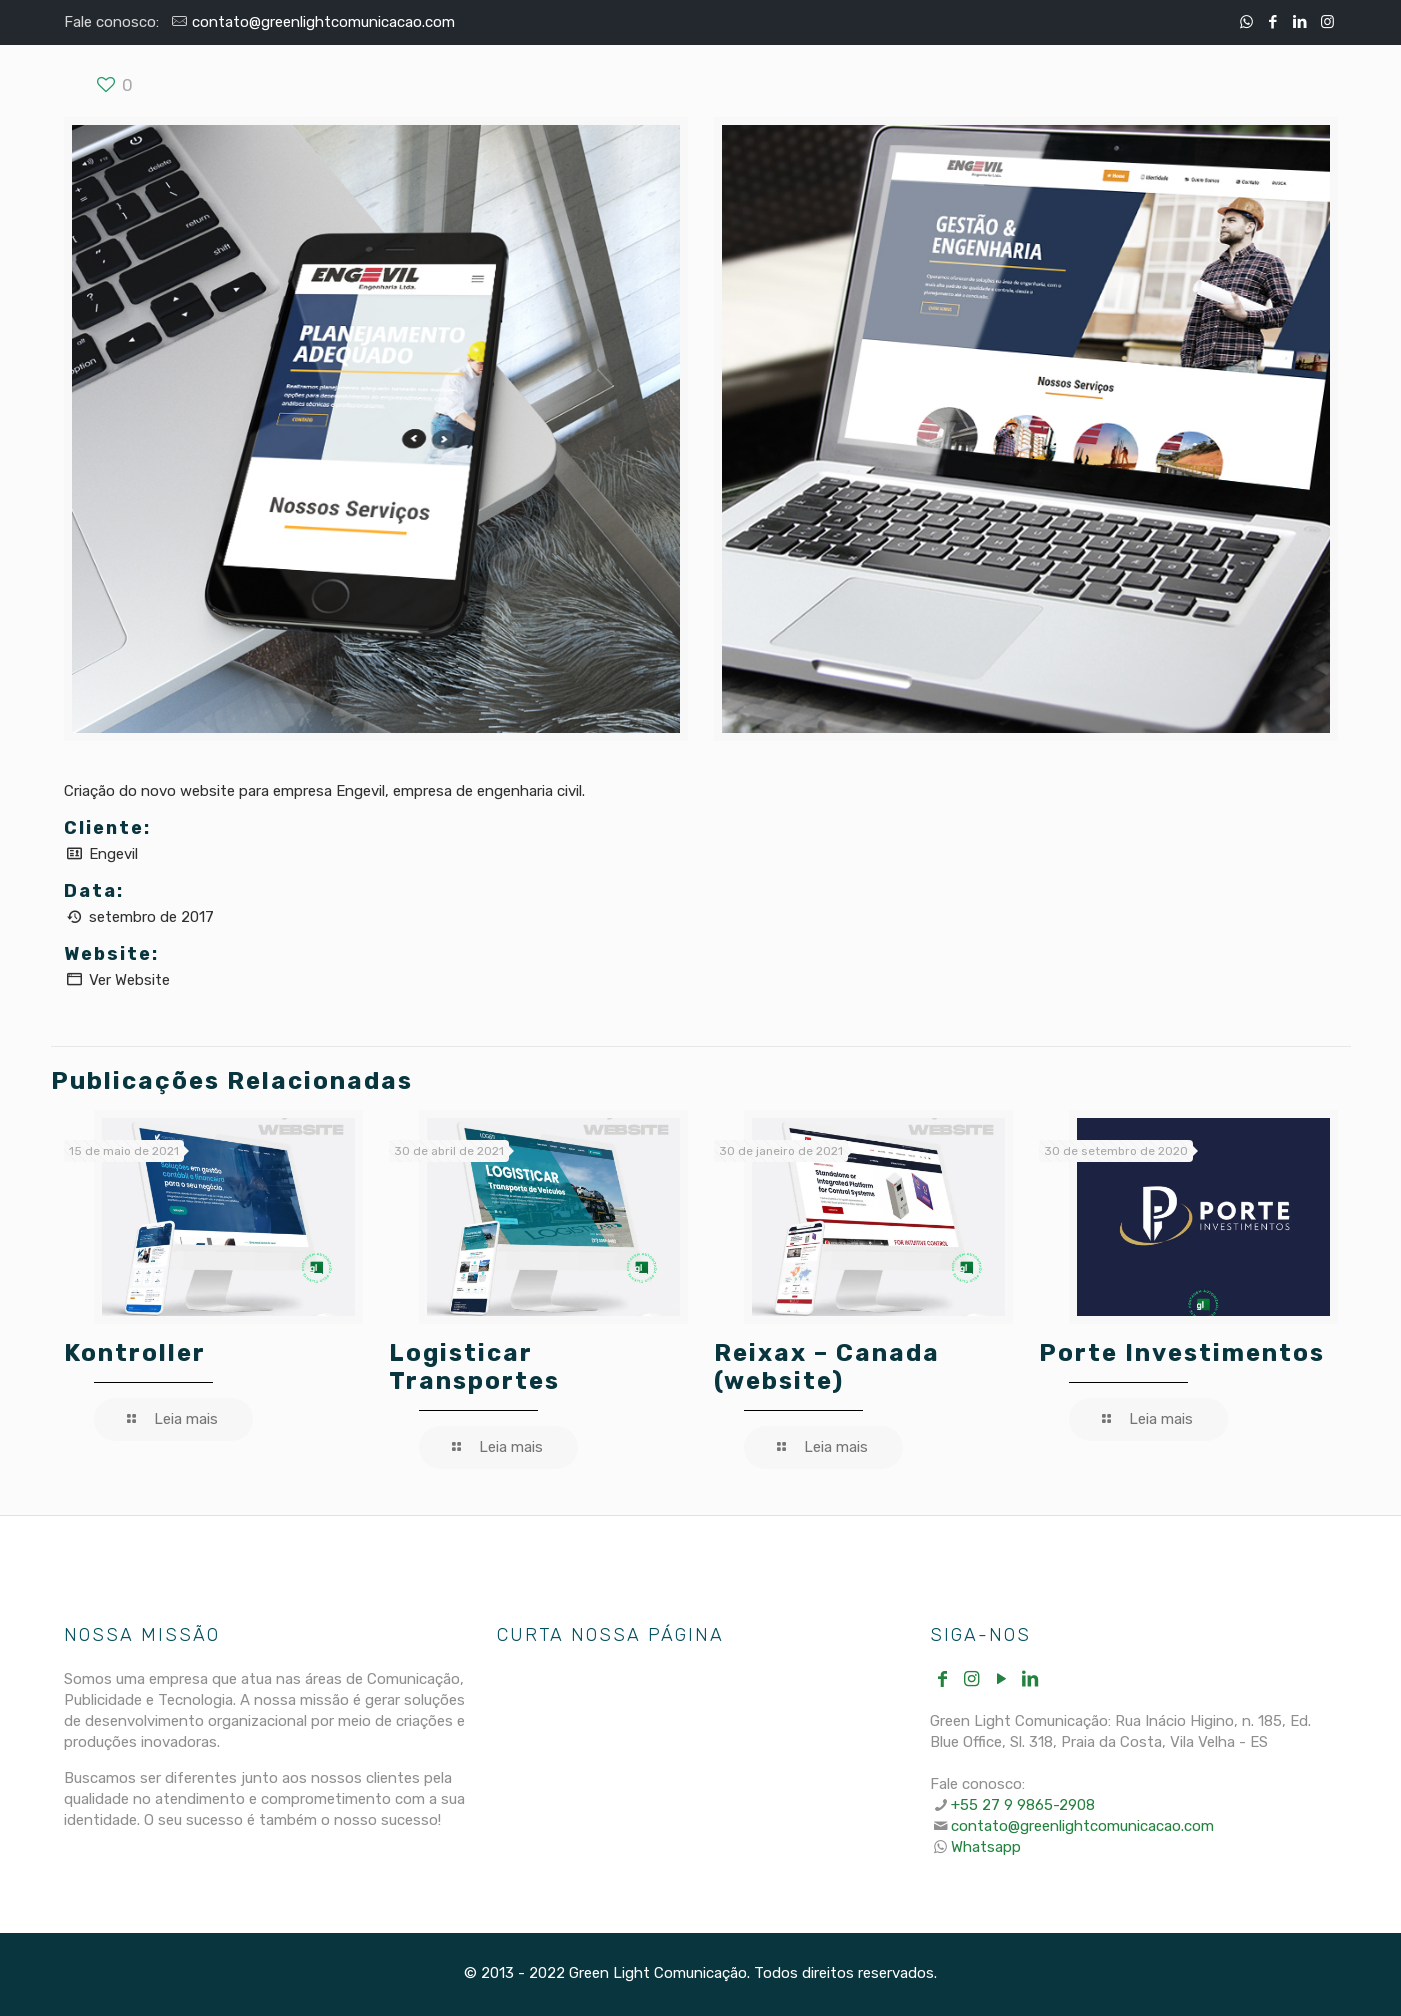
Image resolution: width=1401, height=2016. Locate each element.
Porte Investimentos (1182, 1353)
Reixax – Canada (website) (827, 1367)
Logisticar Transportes (474, 1367)
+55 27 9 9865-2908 (1023, 1805)
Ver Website (129, 980)
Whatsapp (986, 1847)
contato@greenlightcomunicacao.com (323, 22)
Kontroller (135, 1353)
